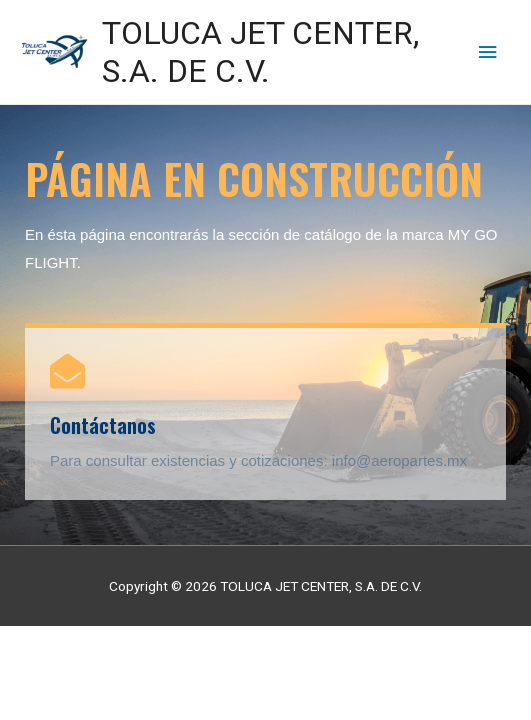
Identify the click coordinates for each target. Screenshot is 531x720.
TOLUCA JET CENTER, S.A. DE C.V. (260, 52)
